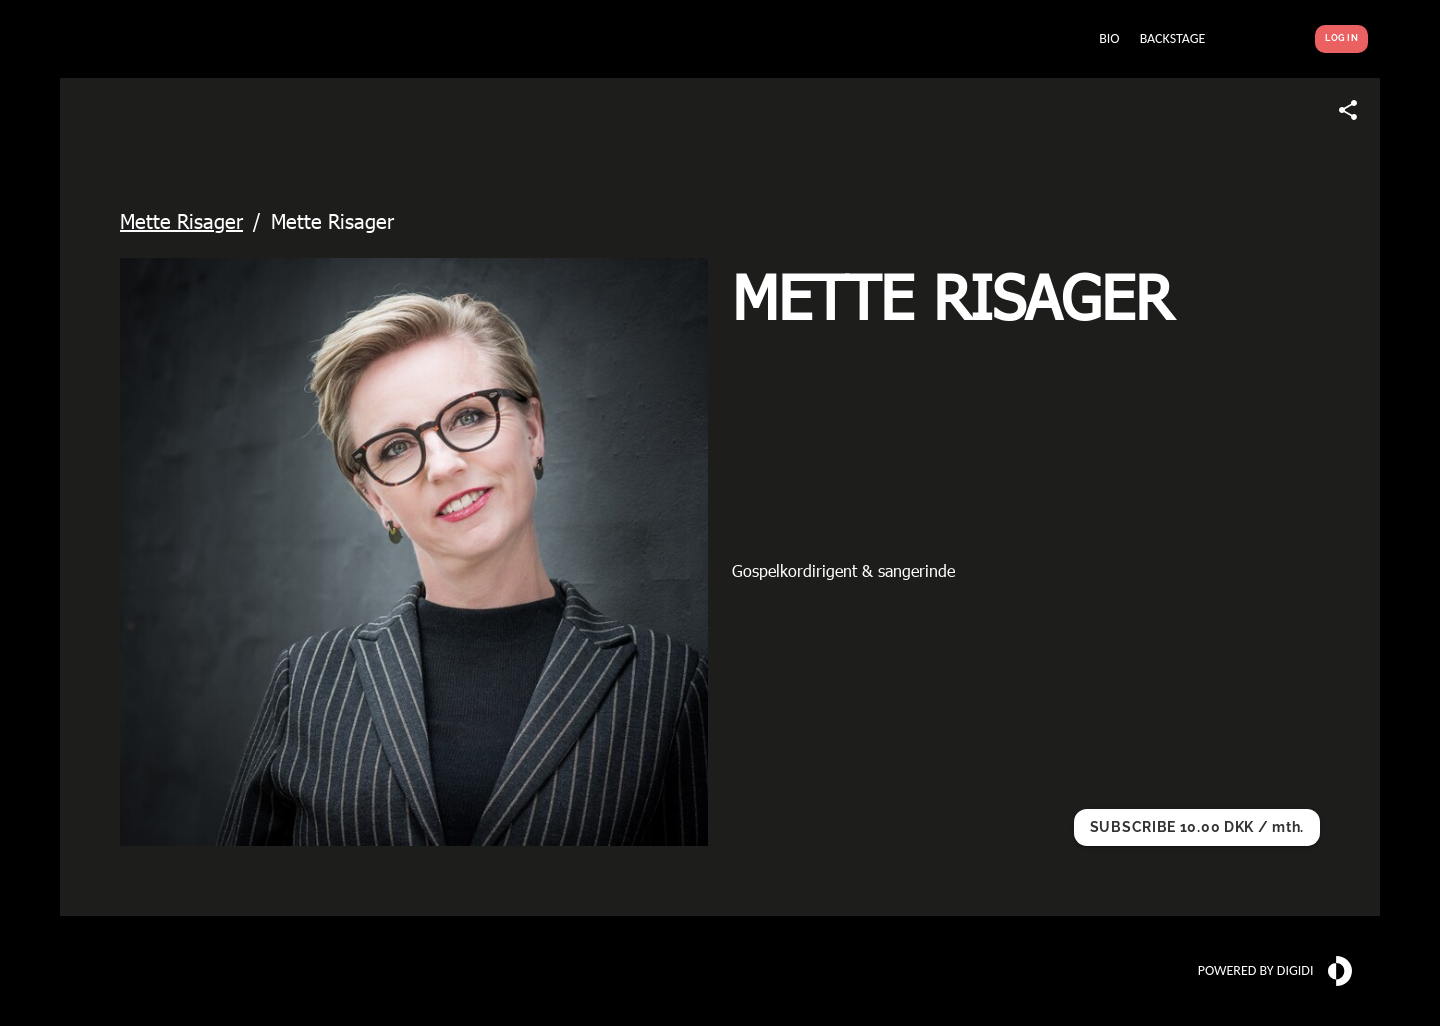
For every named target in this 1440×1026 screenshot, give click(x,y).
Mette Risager (181, 220)
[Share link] (1348, 110)
